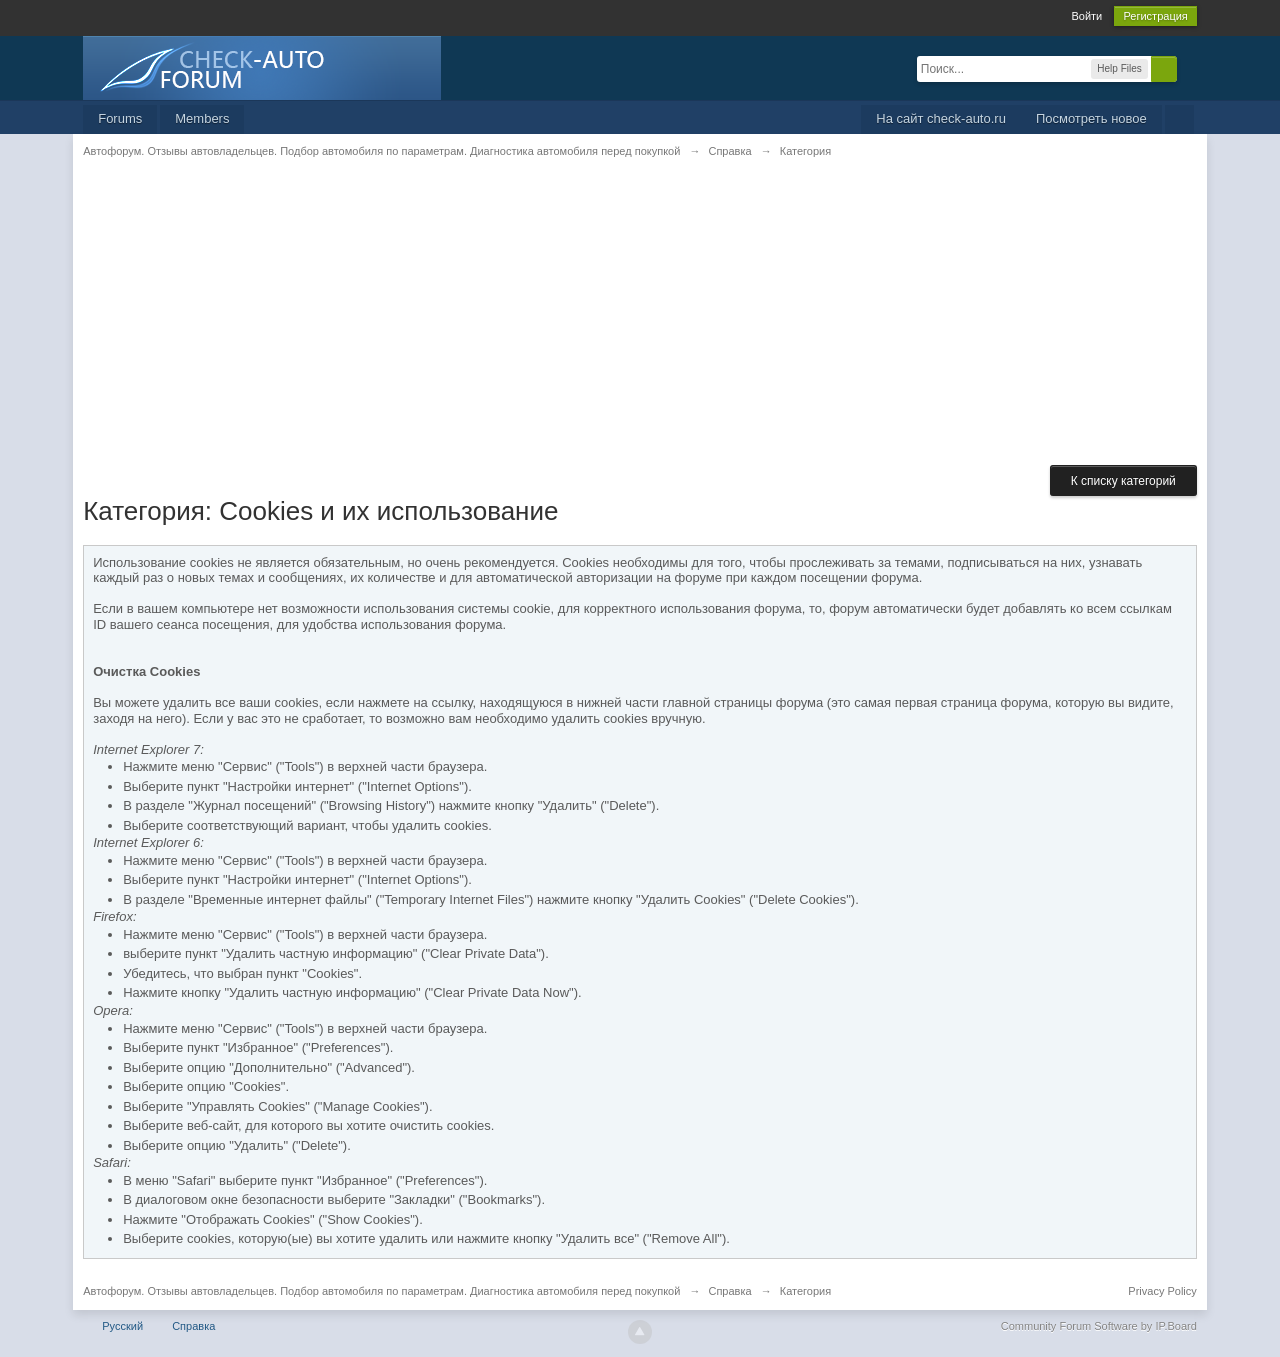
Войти (1086, 16)
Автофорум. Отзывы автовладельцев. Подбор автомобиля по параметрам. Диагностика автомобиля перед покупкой (381, 1291)
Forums (120, 118)
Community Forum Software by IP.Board (1099, 1326)
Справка (193, 1326)
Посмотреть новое (1091, 118)
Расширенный (1189, 68)
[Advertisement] (640, 325)
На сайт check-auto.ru (941, 118)
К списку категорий (1123, 481)
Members (202, 118)
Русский (122, 1326)
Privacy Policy (1162, 1291)
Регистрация (1155, 16)
